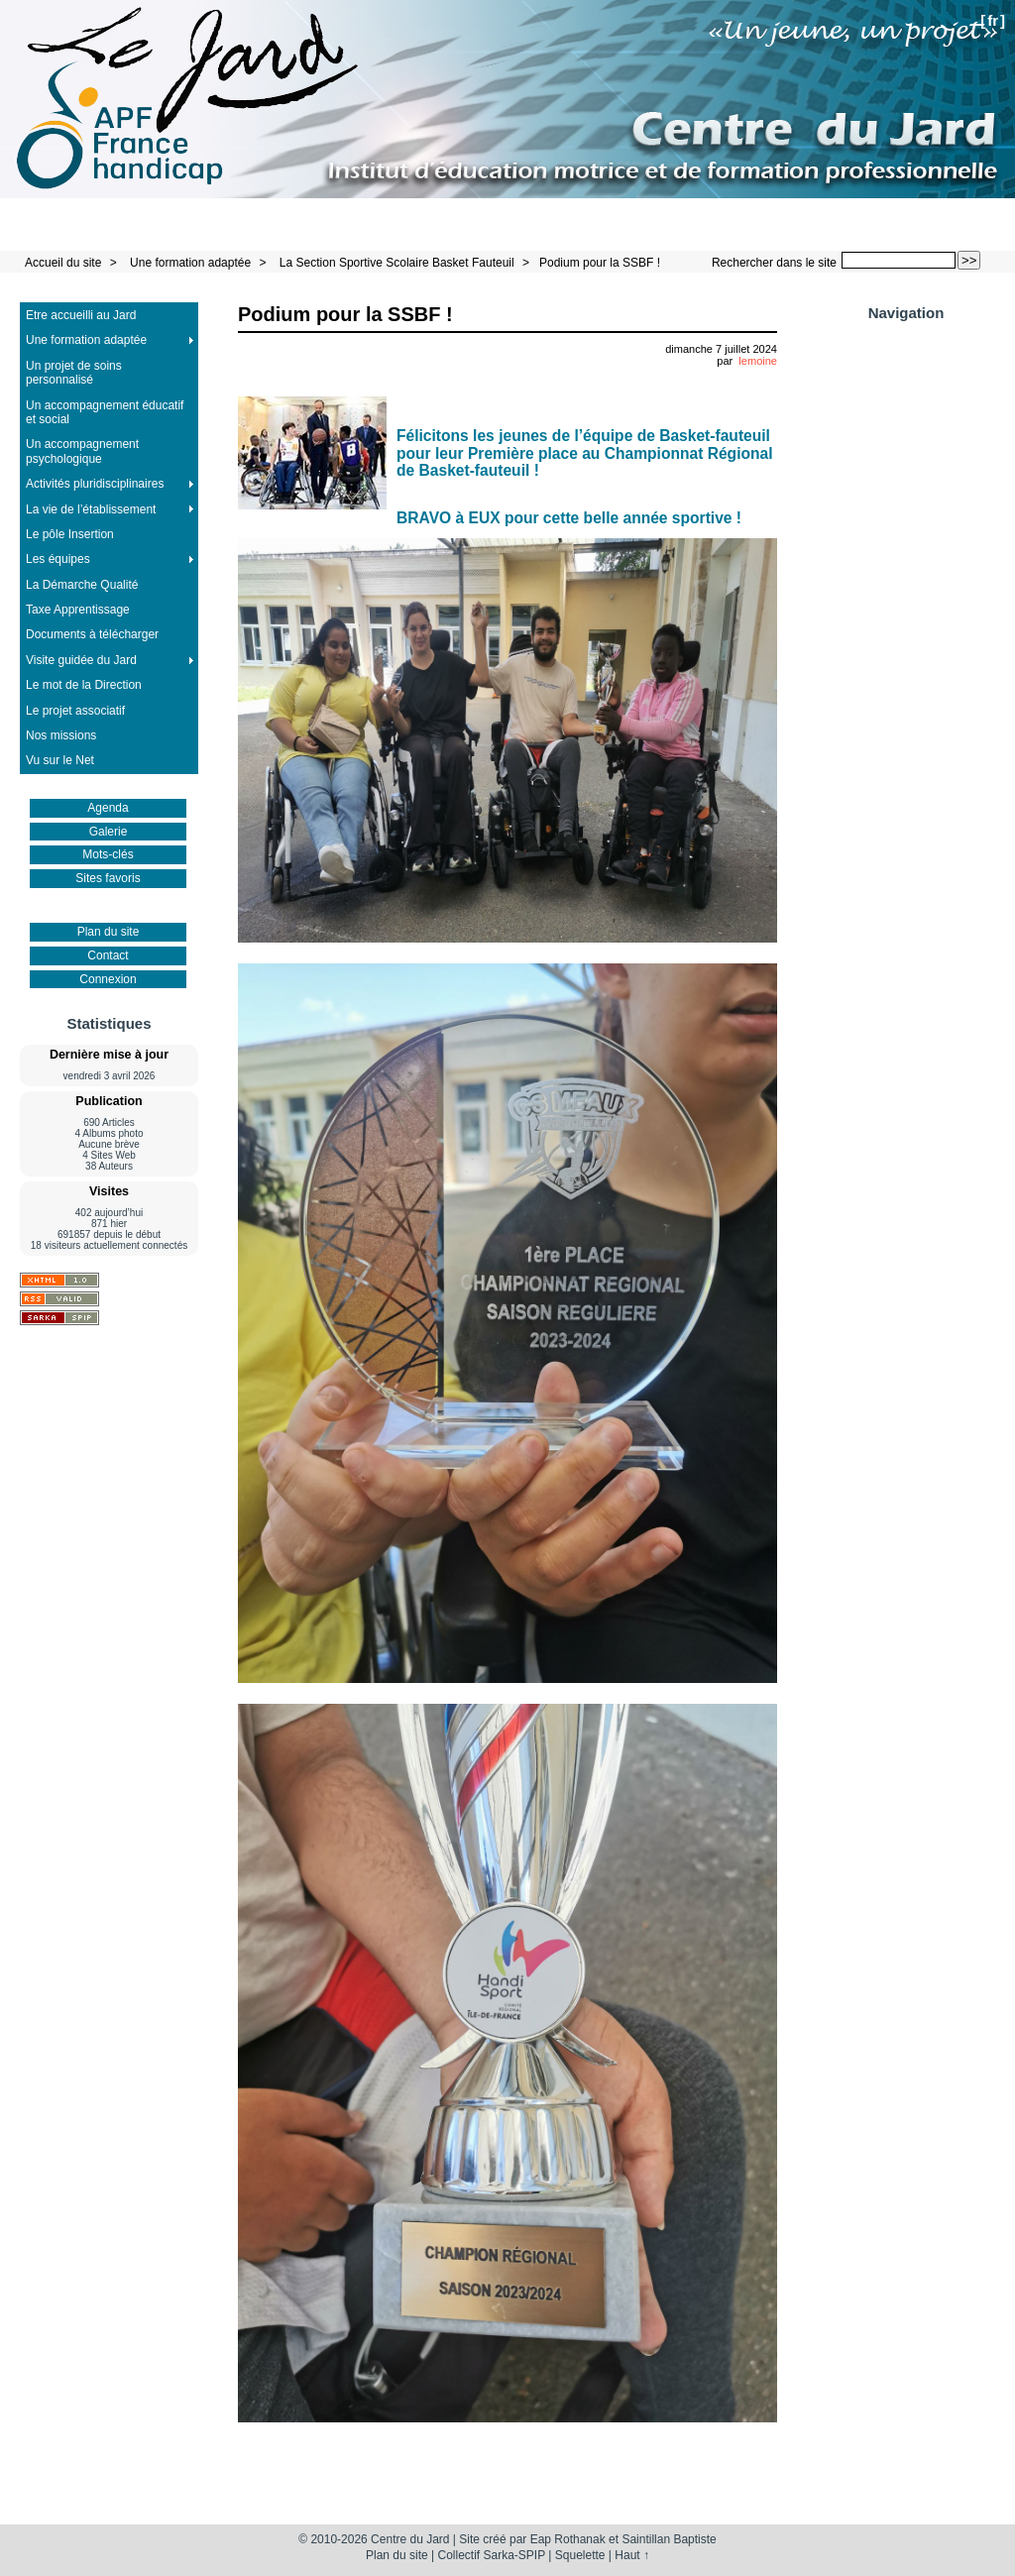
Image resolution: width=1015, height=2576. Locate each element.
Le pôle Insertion (70, 534)
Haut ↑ (632, 2555)
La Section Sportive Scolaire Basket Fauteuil (397, 263)
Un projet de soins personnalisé (74, 373)
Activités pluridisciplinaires (95, 484)
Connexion (107, 979)
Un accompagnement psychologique (82, 451)
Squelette (580, 2555)
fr (992, 20)
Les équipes (58, 559)
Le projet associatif (75, 711)
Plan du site (108, 932)
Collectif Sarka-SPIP (492, 2555)
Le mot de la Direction (84, 685)
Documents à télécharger (92, 634)
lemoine (757, 361)
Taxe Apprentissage (78, 609)
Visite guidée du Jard (81, 660)
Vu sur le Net (60, 760)
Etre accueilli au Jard (81, 315)
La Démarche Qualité (82, 585)
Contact (107, 955)
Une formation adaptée (190, 263)
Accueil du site (63, 263)
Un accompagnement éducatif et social (104, 412)
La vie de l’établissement (91, 509)
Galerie (108, 832)
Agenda (107, 808)
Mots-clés (107, 854)
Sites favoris (107, 878)
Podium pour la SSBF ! (599, 263)
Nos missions (61, 735)
